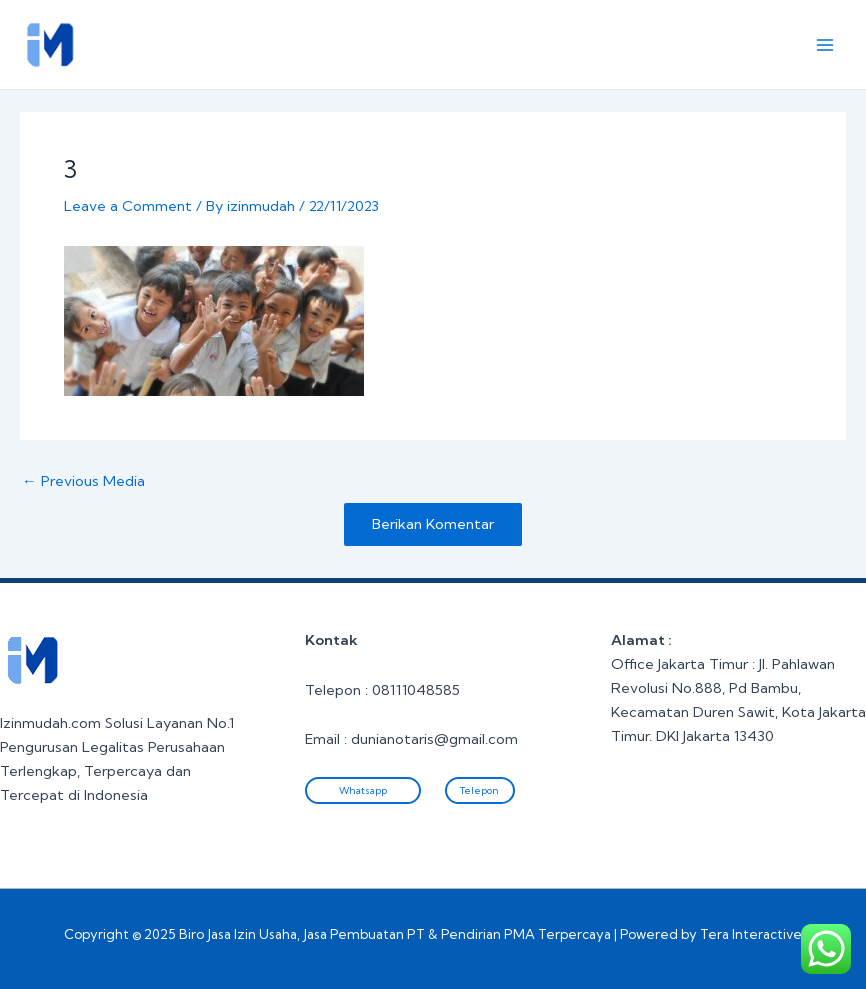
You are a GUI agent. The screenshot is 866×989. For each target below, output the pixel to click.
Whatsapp (363, 790)
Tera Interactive (751, 934)
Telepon (479, 790)
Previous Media (83, 481)
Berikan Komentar (433, 524)
